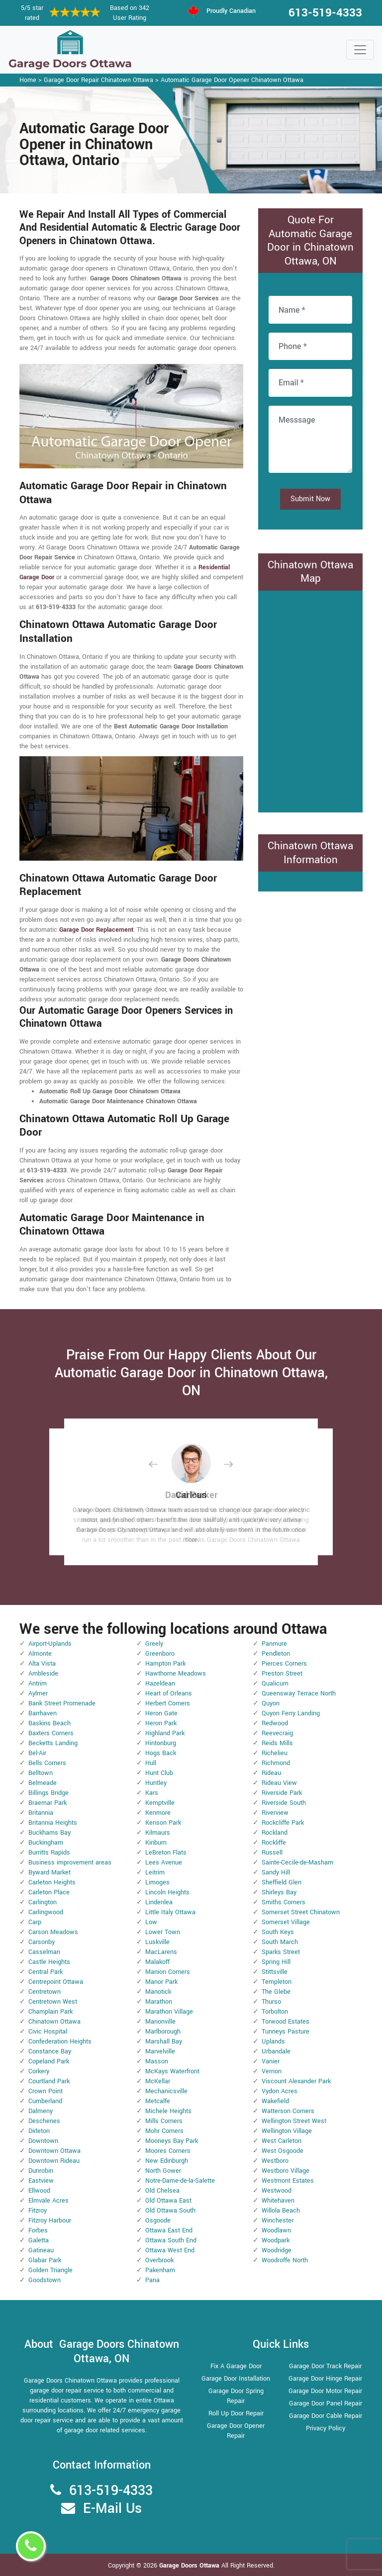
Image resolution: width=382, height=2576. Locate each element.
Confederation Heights (60, 2041)
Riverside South (284, 1802)
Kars (151, 1792)
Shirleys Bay (279, 1892)
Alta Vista (42, 1663)
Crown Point (45, 2091)
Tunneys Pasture (285, 2031)
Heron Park (161, 1723)
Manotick (158, 1991)
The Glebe (276, 1991)
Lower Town (162, 1932)
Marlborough (163, 2031)
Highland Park (165, 1733)
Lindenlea (159, 1902)
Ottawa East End (168, 2230)
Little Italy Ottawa (170, 1912)
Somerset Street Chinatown (301, 1912)
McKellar (157, 2081)
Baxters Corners (51, 1733)
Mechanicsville (166, 2091)
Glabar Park (44, 2260)
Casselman (44, 1952)
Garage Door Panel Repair (325, 2403)
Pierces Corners (284, 1663)
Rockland (274, 1832)
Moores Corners (168, 2150)
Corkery (38, 2071)
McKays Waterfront (172, 2071)
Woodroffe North (285, 2260)
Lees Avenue (163, 1862)
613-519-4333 (325, 13)
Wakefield (275, 2101)
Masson (156, 2061)
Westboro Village (285, 2170)
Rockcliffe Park (283, 1822)
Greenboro (160, 1653)
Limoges (157, 1882)
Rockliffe (274, 1842)
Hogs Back (160, 1753)
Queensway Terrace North (299, 1693)
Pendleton (276, 1653)
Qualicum (275, 1683)
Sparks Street (281, 1952)
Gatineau (41, 2250)
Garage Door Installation (235, 2378)
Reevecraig (277, 1733)
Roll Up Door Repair (236, 2413)
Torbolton (275, 2011)
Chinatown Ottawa (54, 2021)
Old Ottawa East (168, 2200)
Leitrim (155, 1872)
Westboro (275, 2160)
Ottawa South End (170, 2240)
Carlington (42, 1902)
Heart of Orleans (168, 1693)
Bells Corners (47, 1763)
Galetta (38, 2240)
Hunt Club (159, 1773)
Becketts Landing (53, 1743)
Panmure (274, 1643)
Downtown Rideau (54, 2160)
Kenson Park (163, 1822)
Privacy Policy (325, 2428)
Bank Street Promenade (62, 1703)
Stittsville (274, 1971)
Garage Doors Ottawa (190, 2565)
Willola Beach (281, 2210)
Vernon (272, 2071)
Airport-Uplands (50, 1643)
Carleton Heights (52, 1882)
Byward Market (49, 1872)
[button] (161, 1464)
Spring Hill (276, 1961)
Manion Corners (167, 1971)
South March (280, 1942)
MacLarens (161, 1952)
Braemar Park (47, 1802)
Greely (154, 1643)
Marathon (158, 2001)
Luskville (157, 1942)
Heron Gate (161, 1713)
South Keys (278, 1932)
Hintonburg (160, 1743)
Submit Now (310, 499)
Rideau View (279, 1782)
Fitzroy (37, 2210)
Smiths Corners (283, 1902)
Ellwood (39, 2190)
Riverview (275, 1812)
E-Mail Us (112, 2508)
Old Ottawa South (170, 2210)
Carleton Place (49, 1892)
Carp (34, 1922)
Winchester (277, 2220)
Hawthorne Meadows (175, 1673)
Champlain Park (50, 2011)
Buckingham (45, 1842)
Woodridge (276, 2250)
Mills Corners (164, 2121)
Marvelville (160, 2051)
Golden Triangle (50, 2270)
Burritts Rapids (49, 1852)
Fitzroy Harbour (49, 2220)
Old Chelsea (162, 2190)
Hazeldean (160, 1683)
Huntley (156, 1782)
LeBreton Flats (166, 1852)
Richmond (276, 1763)
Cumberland (45, 2101)
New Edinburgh (166, 2160)
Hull (150, 1763)
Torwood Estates (285, 2021)
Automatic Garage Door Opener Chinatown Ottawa (232, 80)
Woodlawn (276, 2230)
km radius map (310, 700)
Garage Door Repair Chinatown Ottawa (98, 80)
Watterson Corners (288, 2111)
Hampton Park (165, 1663)
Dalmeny (40, 2111)
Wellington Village (287, 2131)
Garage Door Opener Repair (236, 2430)
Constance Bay (49, 2051)
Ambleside (43, 1673)
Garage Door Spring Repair (236, 2396)
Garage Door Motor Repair (325, 2391)
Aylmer (38, 1693)
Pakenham (160, 2270)
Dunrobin (40, 2170)
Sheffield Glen (281, 1882)
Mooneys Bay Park (171, 2140)
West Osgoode (282, 2150)
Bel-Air (37, 1753)
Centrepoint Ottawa (55, 1981)
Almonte (40, 1653)
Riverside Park (282, 1792)
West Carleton (281, 2140)
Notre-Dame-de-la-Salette (180, 2180)
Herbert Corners (167, 1703)
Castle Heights (49, 1961)
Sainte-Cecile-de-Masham (297, 1862)
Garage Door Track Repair (325, 2366)
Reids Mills (277, 1743)
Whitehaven (278, 2200)
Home (27, 80)
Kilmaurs (157, 1832)
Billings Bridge (48, 1792)
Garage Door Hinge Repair (325, 2378)
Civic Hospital (47, 2031)
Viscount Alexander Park (296, 2081)
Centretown (44, 1991)
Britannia (40, 1812)
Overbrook (159, 2260)
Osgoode (158, 2220)
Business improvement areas (69, 1862)
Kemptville (160, 1802)
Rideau (271, 1773)
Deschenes (44, 2121)
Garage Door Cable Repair (325, 2415)
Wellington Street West (294, 2121)
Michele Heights (168, 2111)
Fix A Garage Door (236, 2366)
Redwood (275, 1723)
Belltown (40, 1773)
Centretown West (52, 2001)
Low (151, 1922)
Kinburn (156, 1842)
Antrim (37, 1683)
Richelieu (274, 1753)
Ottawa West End (169, 2250)
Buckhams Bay (49, 1832)
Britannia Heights (52, 1822)
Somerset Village (286, 1922)
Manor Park (161, 1981)
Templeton (276, 1981)
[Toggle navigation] (360, 50)
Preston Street (282, 1673)
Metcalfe (157, 2101)
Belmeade (42, 1782)
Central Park (45, 1971)
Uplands (273, 2041)
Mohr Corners (164, 2131)
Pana (152, 2280)
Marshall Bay (163, 2041)
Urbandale (276, 2051)
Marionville (160, 2021)
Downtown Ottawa (54, 2150)
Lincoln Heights (167, 1892)
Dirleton (39, 2131)
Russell (272, 1852)
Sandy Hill (276, 1872)
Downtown (43, 2140)
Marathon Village (169, 2011)
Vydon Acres (279, 2091)
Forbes (38, 2230)
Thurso (271, 2001)
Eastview (41, 2180)
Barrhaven (42, 1713)
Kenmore (158, 1812)
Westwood (276, 2190)
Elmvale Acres (48, 2200)
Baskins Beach (49, 1723)
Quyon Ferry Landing (291, 1713)
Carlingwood (45, 1912)
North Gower (163, 2170)
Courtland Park (49, 2081)
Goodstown (44, 2280)
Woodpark (275, 2240)
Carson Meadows (53, 1932)
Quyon (271, 1703)
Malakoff (157, 1961)
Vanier (271, 2061)
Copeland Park (48, 2061)
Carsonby (41, 1942)
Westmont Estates (288, 2180)
